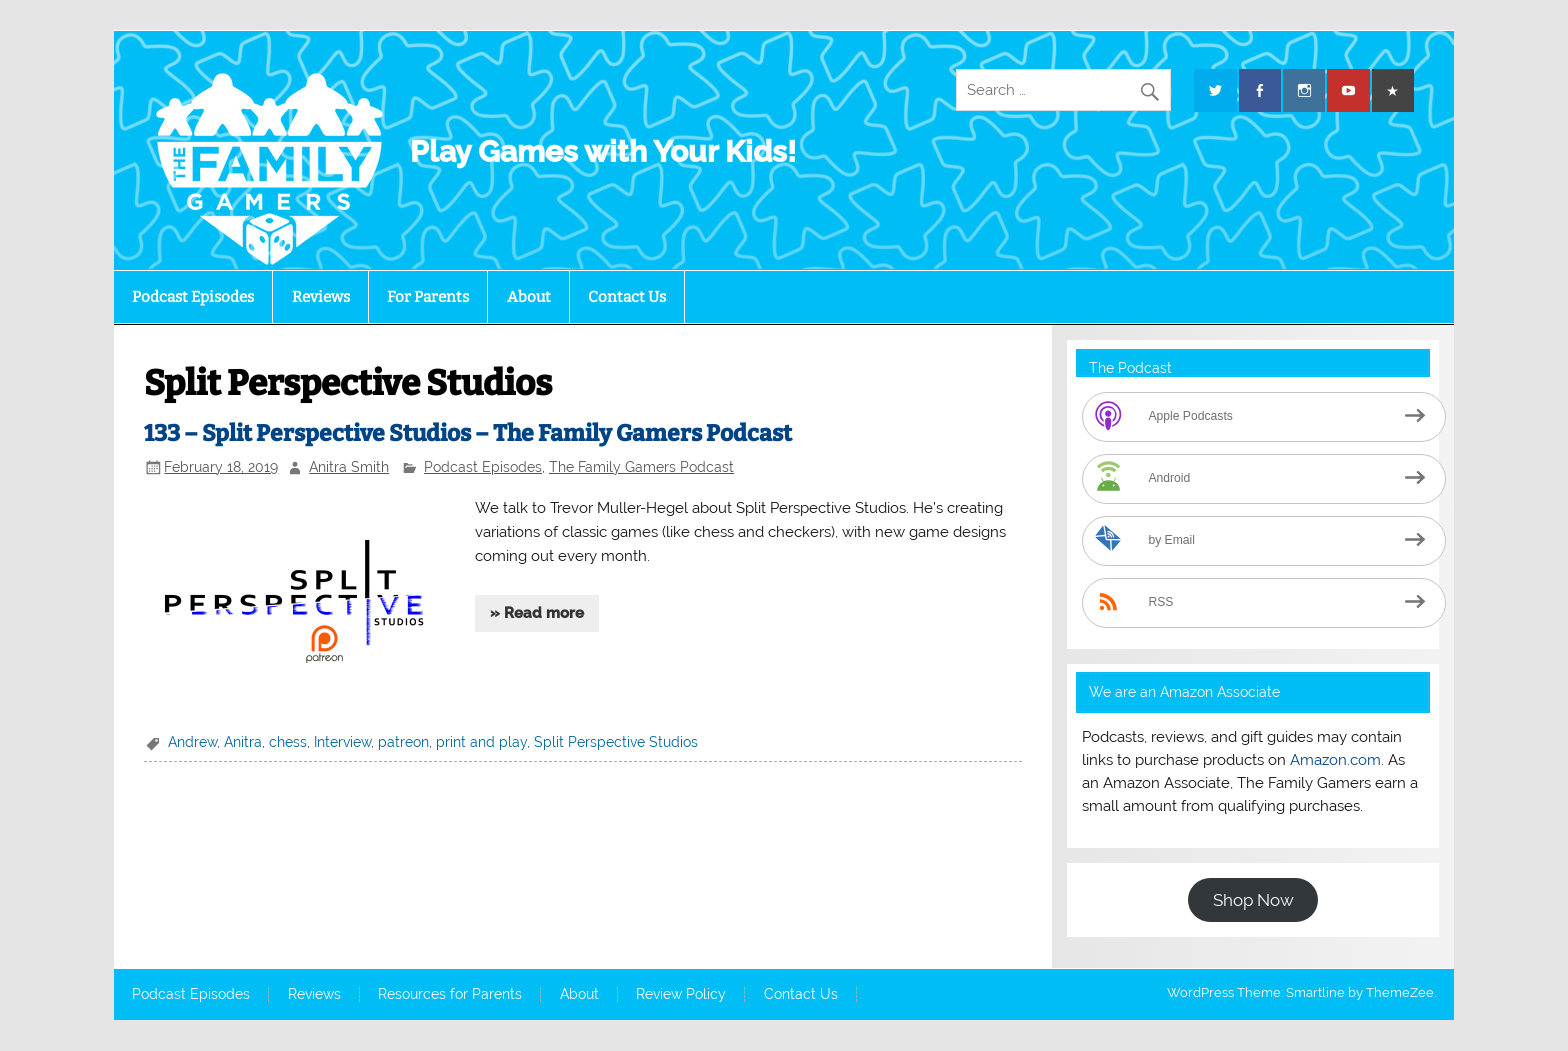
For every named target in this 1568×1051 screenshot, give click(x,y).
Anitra (243, 742)
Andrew (192, 742)
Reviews (321, 297)
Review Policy (681, 995)
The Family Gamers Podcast (641, 467)
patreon (403, 742)
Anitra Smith (349, 467)
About (529, 297)
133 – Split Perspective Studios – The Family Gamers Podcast (468, 433)
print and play (481, 742)
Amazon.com (1335, 760)
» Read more (537, 613)
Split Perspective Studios (616, 742)
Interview (342, 742)
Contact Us (627, 297)
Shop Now (1253, 900)
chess (288, 742)
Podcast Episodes (193, 297)
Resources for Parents (450, 995)
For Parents (428, 297)
